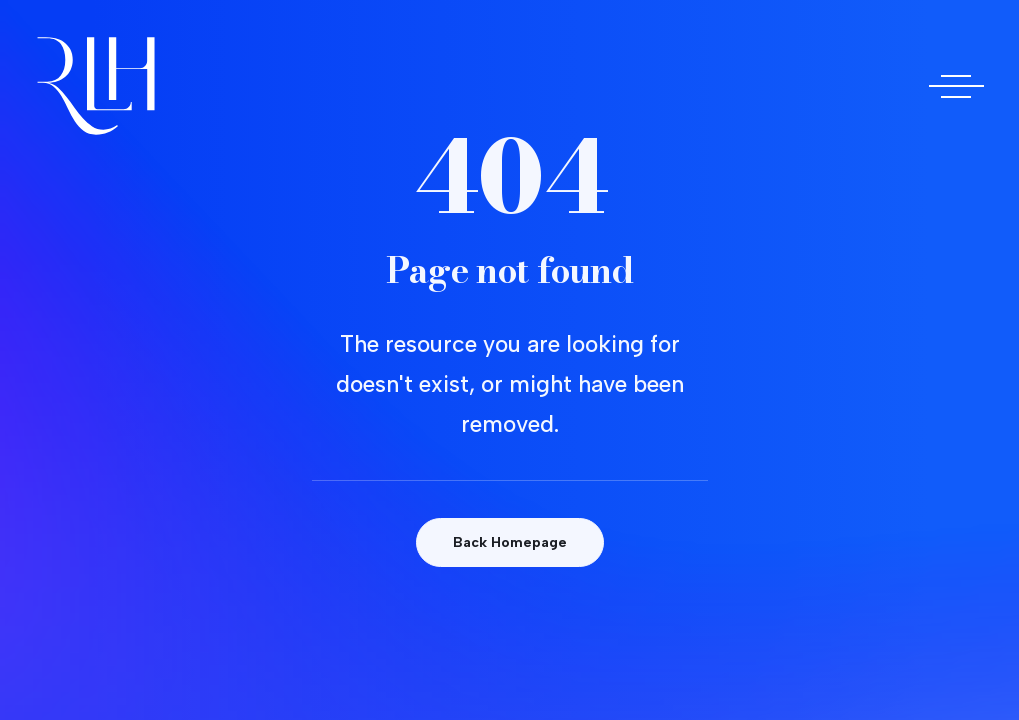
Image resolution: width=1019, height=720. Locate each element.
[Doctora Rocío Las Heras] (96, 86)
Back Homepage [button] (510, 542)
